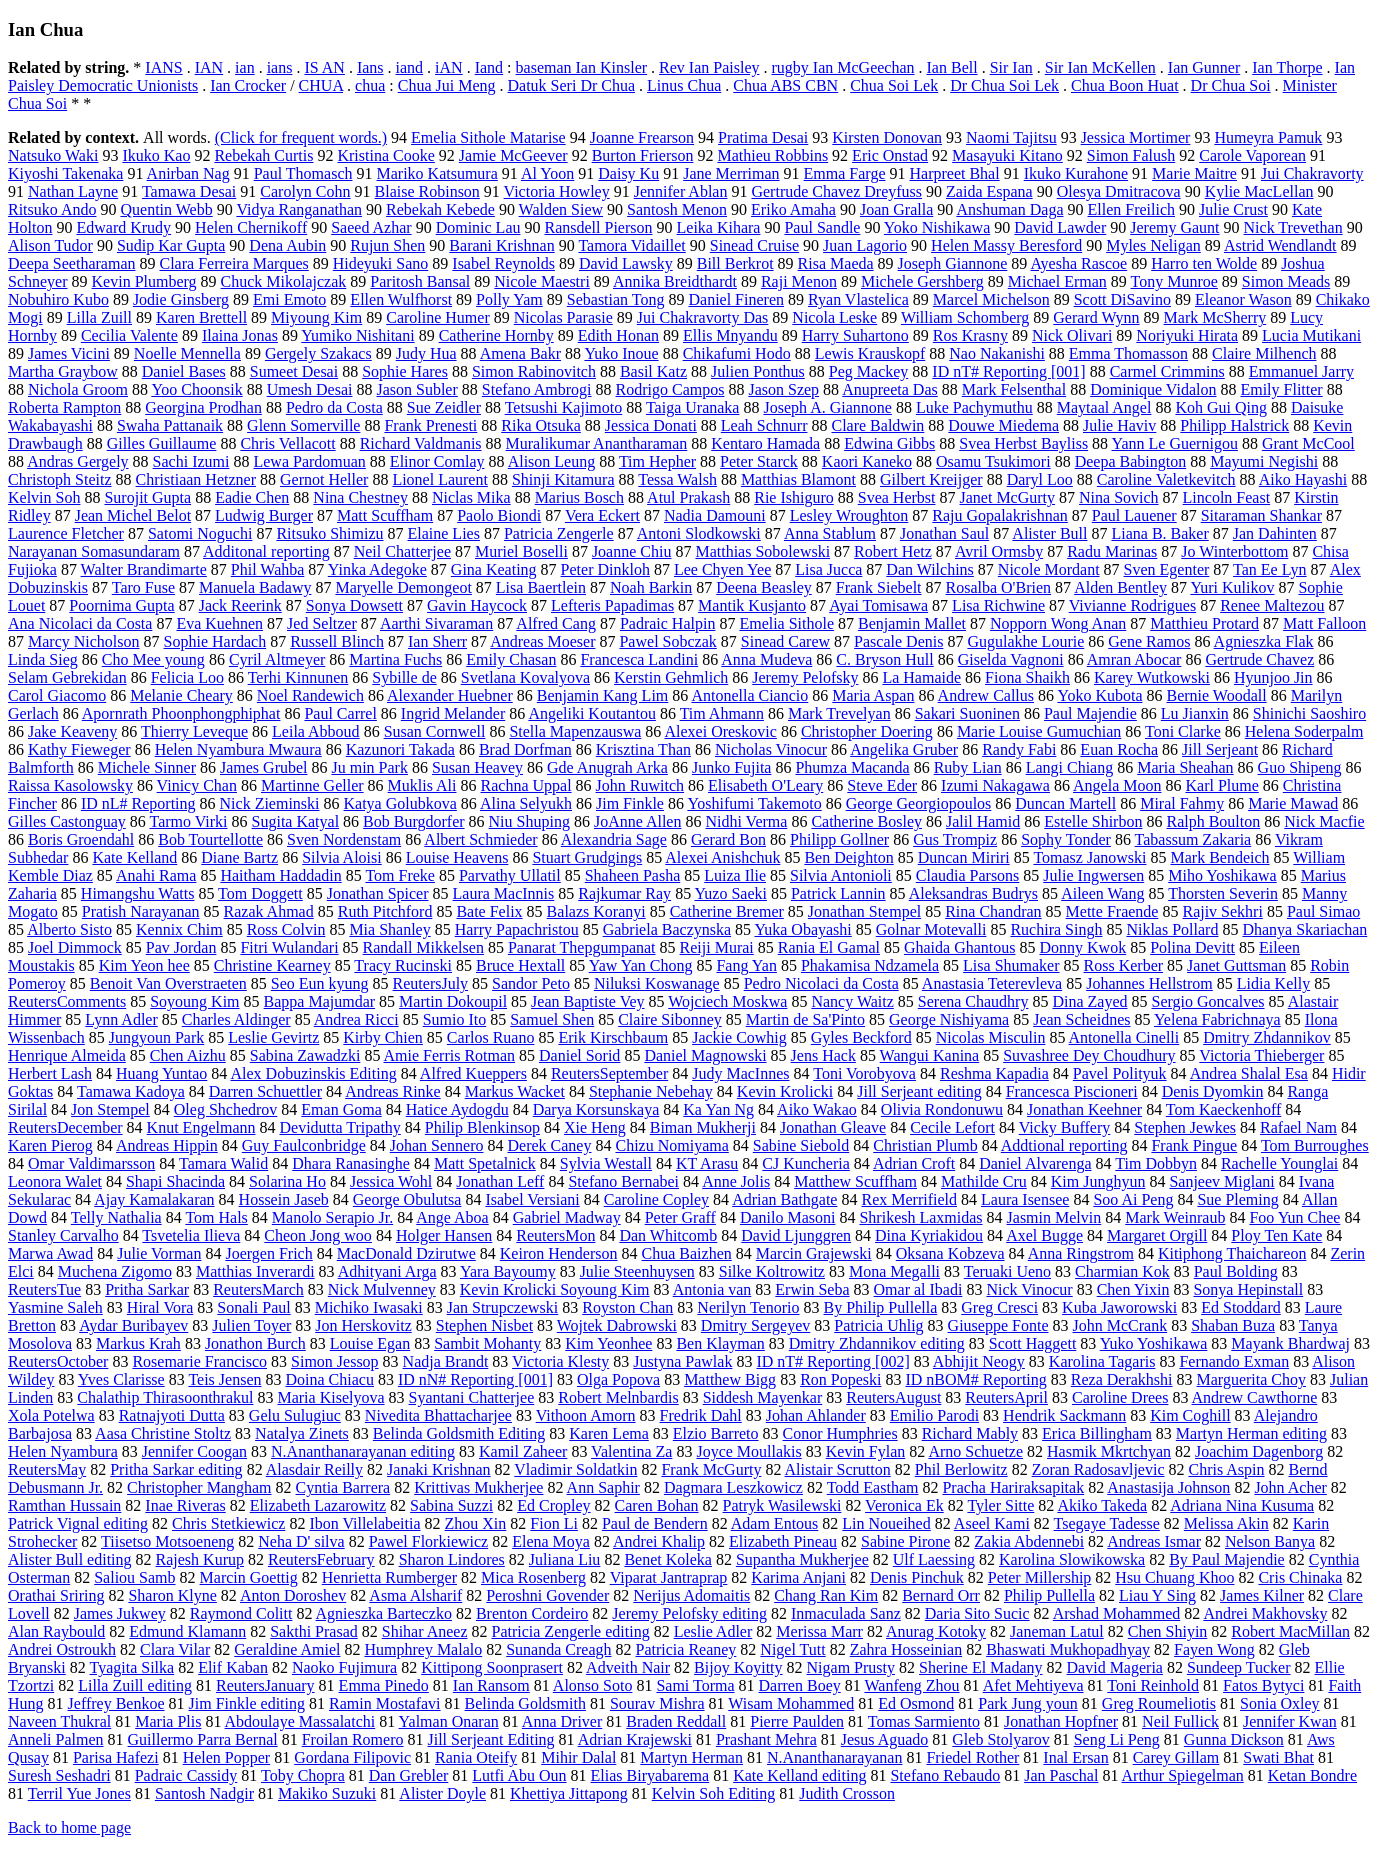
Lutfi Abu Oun (519, 1775)
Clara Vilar (175, 1649)
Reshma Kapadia (994, 1073)
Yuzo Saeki (731, 893)
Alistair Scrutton (838, 1469)
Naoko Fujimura (344, 1667)
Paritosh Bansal (420, 281)
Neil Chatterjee (402, 551)
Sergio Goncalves (1208, 1001)
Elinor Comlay (437, 461)
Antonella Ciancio (749, 695)
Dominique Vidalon (1153, 389)
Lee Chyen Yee (722, 569)
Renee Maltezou (1272, 605)
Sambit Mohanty (487, 1343)
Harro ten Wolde (1204, 263)
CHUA (321, 85)
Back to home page (69, 1827)
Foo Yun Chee (1294, 1217)
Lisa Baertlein (541, 587)
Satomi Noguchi (200, 533)
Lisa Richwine (998, 605)
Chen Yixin (1133, 1289)
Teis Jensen (224, 1379)
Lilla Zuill (99, 317)
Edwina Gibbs (889, 443)
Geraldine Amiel (287, 1649)
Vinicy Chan (197, 785)
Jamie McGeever (513, 155)
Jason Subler (416, 389)
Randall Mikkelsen (423, 947)
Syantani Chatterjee (472, 1397)
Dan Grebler (409, 1775)
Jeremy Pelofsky (805, 677)
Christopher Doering (867, 731)
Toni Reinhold (1153, 1685)
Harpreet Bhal (954, 173)
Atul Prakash (688, 497)
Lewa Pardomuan (309, 461)
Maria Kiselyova (330, 1397)
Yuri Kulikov (1232, 587)
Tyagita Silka (132, 1667)
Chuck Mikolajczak (284, 281)
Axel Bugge (1044, 1235)
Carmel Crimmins (1167, 371)
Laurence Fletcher (66, 533)
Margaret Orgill (1157, 1235)
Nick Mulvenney (382, 1289)
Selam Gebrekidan (67, 677)
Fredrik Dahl (701, 1415)
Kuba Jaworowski (1119, 1307)
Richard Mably (970, 1433)
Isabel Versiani (532, 1199)
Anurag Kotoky (936, 1631)
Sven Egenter (1167, 569)
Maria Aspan (873, 695)
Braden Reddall (676, 1721)
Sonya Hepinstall (1248, 1289)
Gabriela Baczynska (667, 929)
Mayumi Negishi (1264, 461)
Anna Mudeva (766, 659)
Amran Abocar (1134, 659)
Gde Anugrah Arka (607, 767)
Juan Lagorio (865, 245)
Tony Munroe (1174, 281)
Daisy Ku (628, 173)
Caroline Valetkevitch (1166, 479)
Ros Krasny (970, 335)
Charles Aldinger (236, 1019)
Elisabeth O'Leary (765, 785)
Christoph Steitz (60, 479)
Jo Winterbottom (1234, 551)
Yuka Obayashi (802, 929)
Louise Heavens (457, 857)
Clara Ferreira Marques (233, 263)
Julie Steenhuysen (637, 1271)
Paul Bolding (1236, 1271)
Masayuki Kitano (1007, 155)
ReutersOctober (58, 1361)
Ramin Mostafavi (385, 1703)
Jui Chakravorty (1312, 173)
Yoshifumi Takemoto (754, 803)
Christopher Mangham (199, 1487)
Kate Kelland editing (799, 1775)
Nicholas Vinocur (771, 749)
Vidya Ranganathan (299, 209)
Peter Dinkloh (605, 569)
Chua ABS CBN (785, 85)
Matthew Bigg (730, 1379)
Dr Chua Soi (1231, 85)
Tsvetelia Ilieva (191, 1235)
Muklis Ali (422, 785)
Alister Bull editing (70, 1559)
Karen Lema (609, 1433)
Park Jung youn (1028, 1703)
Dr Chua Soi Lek (1004, 85)
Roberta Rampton (64, 407)
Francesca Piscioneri (1072, 1091)
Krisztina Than (643, 749)
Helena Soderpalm (1304, 731)
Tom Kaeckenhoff (1223, 1109)
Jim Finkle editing (247, 1703)
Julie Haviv (1119, 425)
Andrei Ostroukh (62, 1649)
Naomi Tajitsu (1011, 137)
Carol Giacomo (57, 695)
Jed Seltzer (322, 623)
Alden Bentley (1120, 587)
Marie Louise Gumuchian (1039, 731)
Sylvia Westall (606, 1163)
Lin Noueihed (886, 1523)
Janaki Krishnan (439, 1469)
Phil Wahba (268, 569)
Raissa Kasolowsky (70, 785)
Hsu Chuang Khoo (1174, 1577)
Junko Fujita (732, 767)
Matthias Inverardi (255, 1271)
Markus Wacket (515, 1091)
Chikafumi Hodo (737, 353)
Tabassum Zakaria (1193, 839)
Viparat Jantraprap (669, 1577)
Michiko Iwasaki (369, 1307)
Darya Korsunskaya (596, 1109)
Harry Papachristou (517, 929)
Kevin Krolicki (785, 1091)
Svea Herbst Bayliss (1023, 443)
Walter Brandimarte (144, 569)
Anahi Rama (156, 875)
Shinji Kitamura (563, 479)
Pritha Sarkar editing (176, 1469)
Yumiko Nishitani (357, 335)
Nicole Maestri (542, 281)
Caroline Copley (656, 1199)
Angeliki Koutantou (592, 713)
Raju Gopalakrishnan (1000, 515)
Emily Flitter (1281, 389)
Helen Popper (227, 1757)
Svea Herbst (897, 497)
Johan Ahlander (816, 1415)
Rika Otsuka (541, 425)
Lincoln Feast (1227, 497)
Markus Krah (138, 1343)
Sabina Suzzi (451, 1505)
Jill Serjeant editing (919, 1091)
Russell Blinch (337, 641)
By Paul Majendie (1227, 1559)
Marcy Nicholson (84, 641)
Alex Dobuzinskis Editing (313, 1073)
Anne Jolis (736, 1181)
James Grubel (264, 767)
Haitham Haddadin (280, 875)
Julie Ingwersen (1093, 875)
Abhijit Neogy (979, 1361)
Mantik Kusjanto (752, 605)
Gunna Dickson (1234, 1739)
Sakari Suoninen (967, 713)
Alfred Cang (556, 623)
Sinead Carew (785, 641)
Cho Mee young (153, 659)
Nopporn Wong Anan (1058, 623)
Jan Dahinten (1275, 533)
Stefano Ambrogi (537, 389)
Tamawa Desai (189, 191)
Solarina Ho (287, 1181)
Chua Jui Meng (447, 85)
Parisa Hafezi (116, 1757)
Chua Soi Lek (894, 85)
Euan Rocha (1119, 749)
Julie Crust (1233, 209)
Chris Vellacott (287, 443)
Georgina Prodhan (203, 407)
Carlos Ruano (491, 1037)
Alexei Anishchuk (722, 857)
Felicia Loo (187, 677)
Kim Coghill (1190, 1415)
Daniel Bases (184, 371)
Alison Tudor (50, 245)
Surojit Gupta (147, 497)
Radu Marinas (1112, 551)
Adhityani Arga (387, 1271)
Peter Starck (759, 461)
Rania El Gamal (829, 947)
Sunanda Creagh (558, 1649)
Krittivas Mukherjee (478, 1487)
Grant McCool (1308, 443)
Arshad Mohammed (1117, 1613)
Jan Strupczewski (503, 1307)
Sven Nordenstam (344, 839)
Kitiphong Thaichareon (1232, 1253)
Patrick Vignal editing (78, 1523)
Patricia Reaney (686, 1649)
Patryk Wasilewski (782, 1505)
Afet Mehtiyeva (1033, 1685)
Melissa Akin (1226, 1523)
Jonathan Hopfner (1061, 1721)
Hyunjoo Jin (1273, 677)
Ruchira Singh (1056, 929)
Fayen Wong (1214, 1649)
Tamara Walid (223, 1163)
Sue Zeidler (444, 407)
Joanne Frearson (642, 137)
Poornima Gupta (121, 605)
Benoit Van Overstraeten (168, 983)
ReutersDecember (65, 1127)
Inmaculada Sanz (846, 1613)
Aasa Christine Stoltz (163, 1433)
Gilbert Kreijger (931, 479)
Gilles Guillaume (162, 443)
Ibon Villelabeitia (364, 1523)
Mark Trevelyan (839, 713)
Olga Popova (618, 1379)
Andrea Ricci (356, 1019)
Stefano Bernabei (623, 1181)
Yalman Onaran (449, 1721)
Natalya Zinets (302, 1433)
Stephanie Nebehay (651, 1091)
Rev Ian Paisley (709, 67)
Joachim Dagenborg (1259, 1451)
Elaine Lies (444, 533)
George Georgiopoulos (919, 803)
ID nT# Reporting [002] (832, 1361)
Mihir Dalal (578, 1757)
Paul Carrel (340, 713)
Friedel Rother (972, 1757)
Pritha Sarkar (147, 1289)
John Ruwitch (640, 785)
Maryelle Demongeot (403, 587)
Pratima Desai (763, 137)
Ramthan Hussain (64, 1505)
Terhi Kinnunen (298, 677)
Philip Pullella (1049, 1595)
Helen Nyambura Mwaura (238, 749)
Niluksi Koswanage (657, 983)
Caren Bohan (657, 1505)
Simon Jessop (335, 1361)
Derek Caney (550, 1145)
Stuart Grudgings (587, 857)
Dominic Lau (478, 227)
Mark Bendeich (1220, 857)
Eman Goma (341, 1109)
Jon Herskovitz (363, 1325)
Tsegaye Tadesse (1107, 1523)
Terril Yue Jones (79, 1793)
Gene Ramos (1149, 641)
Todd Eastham (873, 1487)
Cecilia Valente (129, 335)
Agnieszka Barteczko (384, 1613)
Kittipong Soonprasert (492, 1667)
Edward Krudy (123, 227)
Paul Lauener (1134, 515)
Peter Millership (1040, 1577)
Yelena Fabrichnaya (1217, 1019)
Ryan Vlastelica (858, 299)
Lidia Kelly (1273, 983)
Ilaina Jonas (240, 335)
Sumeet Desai (294, 371)
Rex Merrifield (909, 1199)
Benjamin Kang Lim (603, 695)
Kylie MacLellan (1259, 191)
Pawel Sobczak (667, 641)
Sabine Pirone (905, 1541)
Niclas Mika (471, 497)
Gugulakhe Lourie (1025, 641)
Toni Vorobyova (864, 1073)
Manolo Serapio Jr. (332, 1217)
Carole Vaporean (1252, 155)
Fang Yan (746, 965)
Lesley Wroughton (849, 515)
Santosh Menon (677, 209)
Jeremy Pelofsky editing (689, 1613)
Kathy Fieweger (79, 749)
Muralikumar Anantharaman (597, 443)
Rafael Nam (1298, 1127)
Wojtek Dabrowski (617, 1325)
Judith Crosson (847, 1793)
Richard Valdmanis (421, 443)
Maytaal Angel (1104, 407)
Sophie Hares (405, 371)
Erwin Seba (812, 1289)
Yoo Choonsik (196, 389)
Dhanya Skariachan (1304, 929)
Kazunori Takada (400, 749)
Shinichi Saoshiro (1309, 713)
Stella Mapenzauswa (575, 731)
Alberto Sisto (69, 929)
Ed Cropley (553, 1505)
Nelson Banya (1270, 1541)
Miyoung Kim (316, 317)
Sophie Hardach (215, 641)
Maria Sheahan (1185, 767)
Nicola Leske (834, 317)
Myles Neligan (1153, 245)
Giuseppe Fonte (998, 1325)
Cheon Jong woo (318, 1235)
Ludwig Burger (264, 515)
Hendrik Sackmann (1064, 1415)
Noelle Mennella (187, 353)
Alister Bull (1049, 533)
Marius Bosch (579, 497)
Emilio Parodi (934, 1415)
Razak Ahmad (269, 911)
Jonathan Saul (944, 533)
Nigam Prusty (851, 1667)
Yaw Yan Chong (641, 965)
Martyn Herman (691, 1757)
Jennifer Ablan (681, 191)
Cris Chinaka (1300, 1577)
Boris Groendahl (81, 839)
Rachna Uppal (526, 785)
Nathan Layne (73, 191)
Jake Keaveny (72, 731)
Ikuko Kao (156, 155)
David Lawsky (626, 263)
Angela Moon (1117, 785)
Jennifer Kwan (1290, 1721)
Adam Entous (775, 1523)
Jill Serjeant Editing (490, 1739)
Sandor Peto (531, 983)
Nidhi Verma (746, 821)
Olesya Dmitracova (1119, 191)
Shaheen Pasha (633, 875)
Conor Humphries (840, 1433)
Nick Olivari (1072, 335)
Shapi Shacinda (175, 1181)
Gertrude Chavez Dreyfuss (836, 191)
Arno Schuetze (975, 1451)
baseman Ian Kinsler (582, 67)
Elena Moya (551, 1541)
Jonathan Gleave (833, 1127)
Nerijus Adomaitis (691, 1595)
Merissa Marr (819, 1631)
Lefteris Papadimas (612, 605)
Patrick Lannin (838, 893)
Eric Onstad (890, 155)
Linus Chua (684, 85)
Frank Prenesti (430, 425)
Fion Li (554, 1523)
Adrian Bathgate (784, 1199)
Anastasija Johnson (1168, 1487)
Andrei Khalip (659, 1541)
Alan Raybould (56, 1631)
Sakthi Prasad (314, 1631)
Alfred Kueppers (473, 1073)
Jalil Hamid (983, 821)
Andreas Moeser (542, 641)
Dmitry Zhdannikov (1267, 1037)
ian (245, 67)
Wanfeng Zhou (911, 1685)
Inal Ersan (1075, 1757)
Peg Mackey (869, 371)
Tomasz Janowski (1089, 857)
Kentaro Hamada (765, 443)
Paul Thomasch (303, 173)
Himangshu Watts (138, 893)
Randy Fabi (1019, 749)
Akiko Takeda (1102, 1505)
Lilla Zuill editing (135, 1685)
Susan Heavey (477, 767)
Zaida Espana (989, 191)
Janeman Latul (1057, 1631)
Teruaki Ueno (1007, 1271)
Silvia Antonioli (841, 875)
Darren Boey (800, 1685)
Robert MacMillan (1290, 1631)
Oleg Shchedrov (226, 1109)
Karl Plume (1221, 785)
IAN (209, 67)
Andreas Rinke (393, 1091)
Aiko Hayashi (1303, 479)
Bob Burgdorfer (413, 821)
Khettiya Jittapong (569, 1793)
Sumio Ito (455, 1019)
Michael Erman (1057, 281)
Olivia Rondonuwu (942, 1109)
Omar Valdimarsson (91, 1163)
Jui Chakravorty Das (703, 317)
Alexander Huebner (450, 695)
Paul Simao (1323, 911)
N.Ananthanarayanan (835, 1757)
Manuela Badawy (255, 587)
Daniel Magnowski (705, 1055)
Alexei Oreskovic (720, 731)
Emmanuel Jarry (1301, 371)
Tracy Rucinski (403, 965)
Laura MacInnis (504, 893)
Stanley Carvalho (63, 1235)
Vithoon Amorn (586, 1415)
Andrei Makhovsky (1265, 1613)
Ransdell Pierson (599, 227)
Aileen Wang (1102, 893)
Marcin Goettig (249, 1577)
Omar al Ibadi (918, 1289)
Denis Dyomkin (1213, 1091)
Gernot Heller (324, 479)
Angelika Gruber (904, 749)
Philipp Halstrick (1234, 425)
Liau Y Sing (1157, 1595)
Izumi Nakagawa (995, 785)
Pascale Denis (898, 641)
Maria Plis (168, 1721)
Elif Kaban (233, 1667)
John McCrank (1119, 1325)
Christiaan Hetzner (196, 479)
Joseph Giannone (953, 263)
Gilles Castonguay (67, 821)
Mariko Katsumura (436, 173)
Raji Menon (799, 281)
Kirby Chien (383, 1037)
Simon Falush (1131, 155)
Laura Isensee (1025, 1199)
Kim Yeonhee (608, 1343)
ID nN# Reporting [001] (475, 1379)
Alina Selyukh (526, 803)
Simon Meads (1286, 281)
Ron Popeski (840, 1379)
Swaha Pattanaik (170, 425)
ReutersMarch (258, 1289)
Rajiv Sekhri (1222, 911)
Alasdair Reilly (314, 1469)
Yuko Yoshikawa (1154, 1343)
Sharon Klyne (172, 1595)
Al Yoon (547, 173)
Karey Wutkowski (1152, 677)
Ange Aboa (452, 1217)
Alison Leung (552, 461)
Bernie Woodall (1217, 695)
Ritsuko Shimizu (329, 533)
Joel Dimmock (75, 947)
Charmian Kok (1122, 1271)
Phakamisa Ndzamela (870, 965)
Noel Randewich (310, 695)
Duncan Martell (1065, 803)
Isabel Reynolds (503, 263)
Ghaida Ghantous (960, 947)
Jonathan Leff (500, 1181)
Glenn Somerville (303, 425)
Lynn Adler (121, 1019)
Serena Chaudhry (973, 1001)
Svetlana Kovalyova (525, 677)
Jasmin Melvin (1054, 1217)
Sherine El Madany (981, 1667)
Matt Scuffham (385, 515)
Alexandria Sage (614, 839)
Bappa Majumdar (320, 1001)
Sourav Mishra (657, 1703)
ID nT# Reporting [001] (1008, 371)
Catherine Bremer (727, 911)
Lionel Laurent (440, 479)
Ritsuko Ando (52, 209)
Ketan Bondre (1312, 1775)
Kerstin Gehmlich (671, 677)
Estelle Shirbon (1093, 821)
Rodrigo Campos (670, 389)
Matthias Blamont (798, 479)
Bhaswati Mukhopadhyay (1068, 1649)
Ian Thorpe (1287, 67)
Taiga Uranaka (693, 407)
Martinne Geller (312, 785)
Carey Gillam (1176, 1757)
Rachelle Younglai (1279, 1163)
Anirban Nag (188, 173)
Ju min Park (370, 767)
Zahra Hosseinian (906, 1649)
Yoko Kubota (1099, 695)
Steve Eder (882, 785)
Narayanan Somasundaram (94, 551)
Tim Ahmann (722, 713)
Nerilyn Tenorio (748, 1307)
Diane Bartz (239, 857)
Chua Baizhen (687, 1253)
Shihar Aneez (425, 1631)
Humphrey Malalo (423, 1649)
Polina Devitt (1192, 947)
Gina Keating (494, 569)
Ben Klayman (720, 1343)
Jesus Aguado (885, 1739)
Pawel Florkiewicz (429, 1541)
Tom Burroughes (1315, 1145)
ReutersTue (44, 1289)
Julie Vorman (159, 1253)
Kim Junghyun (1098, 1181)
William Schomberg (965, 317)
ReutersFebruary (321, 1559)
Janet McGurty (1008, 497)
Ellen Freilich (1131, 209)
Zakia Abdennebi (1029, 1541)
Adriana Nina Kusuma (1242, 1505)
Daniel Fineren (736, 299)
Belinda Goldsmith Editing (459, 1433)
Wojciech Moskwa (727, 1001)
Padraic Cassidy (186, 1775)
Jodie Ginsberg (181, 299)
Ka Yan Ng (718, 1109)
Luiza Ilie (735, 875)
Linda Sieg (43, 659)
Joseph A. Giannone (827, 407)
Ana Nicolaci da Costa (80, 623)
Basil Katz (653, 371)
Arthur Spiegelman (1183, 1775)
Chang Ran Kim (826, 1595)
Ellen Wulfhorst (401, 299)
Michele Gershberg (922, 281)
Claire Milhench (1264, 353)
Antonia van (712, 1289)
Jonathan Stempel (864, 911)
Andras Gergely (77, 461)
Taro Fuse (143, 587)
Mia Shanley (389, 929)
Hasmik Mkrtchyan (1109, 1451)
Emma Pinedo (384, 1685)
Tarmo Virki (188, 821)
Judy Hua (426, 353)
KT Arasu (707, 1163)
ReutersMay (47, 1469)
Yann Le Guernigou (1175, 443)
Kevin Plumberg (144, 281)
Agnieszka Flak (1264, 641)
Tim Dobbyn (1156, 1163)
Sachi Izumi (191, 461)
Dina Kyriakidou (929, 1235)
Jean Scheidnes (1081, 1019)
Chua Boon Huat (1125, 85)
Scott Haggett (1033, 1343)
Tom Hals (216, 1217)
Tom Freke (400, 875)
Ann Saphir (603, 1487)
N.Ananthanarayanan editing (363, 1451)
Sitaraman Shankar (1261, 515)
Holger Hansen (444, 1235)
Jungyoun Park (157, 1037)
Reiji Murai (717, 947)
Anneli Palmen (56, 1739)
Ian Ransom (491, 1685)
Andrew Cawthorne (1255, 1397)
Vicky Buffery (1065, 1127)
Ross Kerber (1124, 965)
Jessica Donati (651, 425)
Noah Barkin (651, 587)
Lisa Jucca (828, 569)
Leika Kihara (719, 227)
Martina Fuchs (395, 659)
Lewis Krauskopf (870, 353)
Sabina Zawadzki (305, 1055)
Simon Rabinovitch (534, 371)
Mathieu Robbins (772, 155)
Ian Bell (952, 67)
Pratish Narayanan (141, 911)
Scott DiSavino (1122, 299)
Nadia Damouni (715, 515)
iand (410, 67)
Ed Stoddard (1241, 1307)
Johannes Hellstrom (1149, 983)
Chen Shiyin (1168, 1631)
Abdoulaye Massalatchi (300, 1721)
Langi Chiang (1070, 767)
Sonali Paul (253, 1307)
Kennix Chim (179, 929)
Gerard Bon (728, 839)
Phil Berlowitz (961, 1469)
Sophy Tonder (1066, 839)
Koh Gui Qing (1221, 407)
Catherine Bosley (866, 821)
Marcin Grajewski (814, 1253)
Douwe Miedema (1003, 425)
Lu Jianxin (1195, 713)
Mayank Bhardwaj (1290, 1343)
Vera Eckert (602, 515)
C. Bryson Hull (884, 659)
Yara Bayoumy (508, 1271)
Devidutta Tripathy (339, 1127)
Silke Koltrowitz (772, 1271)
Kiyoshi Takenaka (65, 173)
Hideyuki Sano (381, 263)
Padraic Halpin (668, 623)
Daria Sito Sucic (977, 1613)
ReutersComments (67, 1001)
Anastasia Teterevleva (992, 983)
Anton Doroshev (293, 1595)
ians (280, 67)
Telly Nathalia (116, 1217)
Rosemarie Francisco (199, 1361)
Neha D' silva (301, 1541)
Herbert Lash (50, 1073)
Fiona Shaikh (1027, 677)
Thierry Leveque (194, 731)
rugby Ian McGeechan (842, 67)
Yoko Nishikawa (937, 227)
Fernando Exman (1234, 1361)
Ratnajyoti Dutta (172, 1415)
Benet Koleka (668, 1559)
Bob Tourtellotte (210, 839)
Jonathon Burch (255, 1343)
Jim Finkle (630, 803)
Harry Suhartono (855, 335)
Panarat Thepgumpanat (582, 947)
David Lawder (1060, 227)
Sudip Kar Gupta (171, 245)
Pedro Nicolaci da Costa (821, 983)
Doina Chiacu (330, 1379)
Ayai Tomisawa (878, 605)
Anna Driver (562, 1721)
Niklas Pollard (1172, 929)
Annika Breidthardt (675, 281)
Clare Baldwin (877, 425)
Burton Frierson (643, 155)
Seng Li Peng (1117, 1739)
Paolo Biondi (499, 515)
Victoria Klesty (560, 1361)
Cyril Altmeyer (277, 659)
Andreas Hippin (167, 1145)
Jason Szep (783, 389)
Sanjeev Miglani (1221, 1181)
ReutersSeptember (609, 1073)
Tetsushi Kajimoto (564, 407)
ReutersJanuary (265, 1685)
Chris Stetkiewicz (228, 1523)
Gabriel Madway (567, 1217)
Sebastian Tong (616, 299)
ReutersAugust (893, 1397)
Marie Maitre (1194, 173)
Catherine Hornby (496, 335)
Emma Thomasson (1128, 353)
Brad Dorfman (525, 749)
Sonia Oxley (1280, 1703)
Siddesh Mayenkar (763, 1397)
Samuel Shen (552, 1019)
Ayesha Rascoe (1078, 263)
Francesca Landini (639, 659)
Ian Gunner (1204, 67)
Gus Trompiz (955, 839)
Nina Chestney (360, 497)
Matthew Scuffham (855, 1181)
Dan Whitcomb (668, 1235)
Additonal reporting (266, 551)
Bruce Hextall (520, 965)
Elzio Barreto (716, 1433)
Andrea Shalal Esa (1249, 1073)
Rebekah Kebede (440, 209)
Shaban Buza (1233, 1325)
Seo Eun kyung (320, 983)
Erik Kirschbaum (613, 1037)
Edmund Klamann (187, 1631)
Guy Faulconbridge (304, 1145)
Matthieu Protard (1204, 623)
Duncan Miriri (964, 857)
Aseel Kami (992, 1523)
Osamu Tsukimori (993, 461)
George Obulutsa (407, 1199)
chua (370, 85)
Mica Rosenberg (533, 1577)
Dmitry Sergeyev (755, 1325)
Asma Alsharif (415, 1595)
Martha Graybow (63, 371)
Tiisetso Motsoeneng (167, 1541)
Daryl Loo (1040, 479)
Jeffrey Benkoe (116, 1703)
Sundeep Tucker (1239, 1667)
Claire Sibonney (670, 1019)
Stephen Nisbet (484, 1325)
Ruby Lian (968, 767)
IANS (163, 67)
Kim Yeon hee (144, 965)
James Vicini (69, 353)
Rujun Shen (387, 245)
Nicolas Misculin (991, 1037)
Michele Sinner (147, 767)
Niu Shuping (529, 821)
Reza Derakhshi (1122, 1379)
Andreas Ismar (1154, 1541)
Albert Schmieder (480, 839)
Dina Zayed (1089, 1001)
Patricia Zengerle (559, 533)
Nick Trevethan (1293, 227)
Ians (370, 67)
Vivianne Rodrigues (1132, 605)
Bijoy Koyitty (738, 1667)
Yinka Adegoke (377, 569)
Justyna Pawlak (682, 1361)
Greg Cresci (999, 1307)
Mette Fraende (1112, 911)
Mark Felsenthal (1014, 389)
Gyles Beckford (861, 1037)
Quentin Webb (166, 209)
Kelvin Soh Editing (714, 1793)
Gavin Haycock (477, 605)
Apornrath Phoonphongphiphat (181, 713)
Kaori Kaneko (867, 461)
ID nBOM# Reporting (975, 1379)
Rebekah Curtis (263, 155)
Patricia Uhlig (878, 1325)
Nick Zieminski (270, 803)
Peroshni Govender (547, 1595)
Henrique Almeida (67, 1055)
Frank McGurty (711, 1469)
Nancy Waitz (852, 1001)
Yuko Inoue (621, 353)
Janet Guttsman (1236, 965)
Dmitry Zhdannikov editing (877, 1343)
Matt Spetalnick (485, 1163)
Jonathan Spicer (378, 893)
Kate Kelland (134, 857)
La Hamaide (921, 677)
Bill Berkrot (735, 263)
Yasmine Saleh (55, 1307)
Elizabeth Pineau (783, 1541)
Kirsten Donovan (887, 137)
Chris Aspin (1226, 1469)
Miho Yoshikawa (1222, 875)
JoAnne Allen (638, 821)
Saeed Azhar (371, 227)
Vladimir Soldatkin (575, 1469)
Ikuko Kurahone (1076, 173)
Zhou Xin (476, 1523)
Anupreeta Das (890, 389)
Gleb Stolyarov (1000, 1739)
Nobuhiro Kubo (58, 299)
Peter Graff (680, 1217)
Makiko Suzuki (327, 1793)
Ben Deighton (848, 857)
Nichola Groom (78, 389)
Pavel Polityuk (1120, 1073)
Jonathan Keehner (1084, 1109)
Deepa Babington (1131, 461)
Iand (489, 67)
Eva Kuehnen (219, 623)
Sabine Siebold (801, 1145)
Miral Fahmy (1182, 803)
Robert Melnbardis (618, 1397)
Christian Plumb (925, 1145)
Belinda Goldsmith (525, 1703)
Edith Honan (618, 335)
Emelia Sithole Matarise (488, 137)
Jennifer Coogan (194, 1451)
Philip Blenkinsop (482, 1127)
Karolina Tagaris (1102, 1361)
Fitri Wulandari (289, 947)
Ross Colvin (286, 929)
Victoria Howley (557, 191)
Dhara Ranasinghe (351, 1163)
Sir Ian (1011, 67)
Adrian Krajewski (635, 1739)
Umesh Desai (310, 389)
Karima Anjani (798, 1577)
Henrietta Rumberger (389, 1577)
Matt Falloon (1324, 623)
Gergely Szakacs (318, 353)
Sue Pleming (1237, 1199)
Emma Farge (845, 173)
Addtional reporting (1064, 1145)
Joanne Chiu (632, 551)
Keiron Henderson (559, 1253)
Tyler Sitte (1000, 1505)
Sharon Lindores (452, 1559)
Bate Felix (489, 911)
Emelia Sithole (786, 623)
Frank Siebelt (879, 587)
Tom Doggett (260, 893)
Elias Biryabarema (650, 1775)
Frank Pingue (1194, 1145)
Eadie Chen (252, 497)
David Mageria (1115, 1667)
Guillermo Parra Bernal (203, 1739)
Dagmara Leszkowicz (733, 1487)
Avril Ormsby (999, 551)
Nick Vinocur (1029, 1289)
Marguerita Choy (1251, 1379)
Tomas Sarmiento (924, 1721)
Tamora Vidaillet (631, 245)
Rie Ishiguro (794, 497)
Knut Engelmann (201, 1127)
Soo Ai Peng (1133, 1199)
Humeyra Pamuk (1268, 137)
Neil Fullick (1180, 1721)
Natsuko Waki (53, 155)
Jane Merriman (731, 173)
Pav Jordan (181, 947)
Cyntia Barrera (343, 1487)
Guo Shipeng (1300, 767)
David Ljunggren (796, 1235)
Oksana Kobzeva (950, 1253)
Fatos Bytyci (1263, 1685)
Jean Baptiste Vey (587, 1001)
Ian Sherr (437, 641)
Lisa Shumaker (1011, 965)
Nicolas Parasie (563, 317)
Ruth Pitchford (385, 911)
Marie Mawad (1293, 803)
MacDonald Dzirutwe (406, 1253)
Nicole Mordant (1049, 569)
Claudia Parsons (968, 875)
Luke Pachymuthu (974, 407)
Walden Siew (561, 209)
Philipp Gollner (839, 839)
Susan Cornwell (435, 731)
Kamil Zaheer (523, 1451)
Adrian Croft (914, 1163)
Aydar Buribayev (133, 1325)
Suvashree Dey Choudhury (1089, 1055)
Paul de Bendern (655, 1523)
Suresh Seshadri (59, 1775)
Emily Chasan (511, 659)
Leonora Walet (55, 1181)
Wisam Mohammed (791, 1703)
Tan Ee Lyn (1270, 569)
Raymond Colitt (241, 1613)
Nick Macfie (1324, 821)
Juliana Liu (565, 1559)
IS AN (324, 67)
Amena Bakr (520, 353)
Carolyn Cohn (305, 191)
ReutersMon (555, 1235)
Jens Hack (823, 1055)
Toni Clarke (1183, 731)
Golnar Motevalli (931, 929)
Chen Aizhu (188, 1055)
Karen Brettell (201, 317)
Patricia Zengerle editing (571, 1631)
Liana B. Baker (1159, 533)
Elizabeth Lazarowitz (318, 1505)
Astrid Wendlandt (1280, 245)
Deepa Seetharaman (71, 263)
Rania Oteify (476, 1757)
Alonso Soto (593, 1685)
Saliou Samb (134, 1577)
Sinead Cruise (754, 245)
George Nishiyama (949, 1019)
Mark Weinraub (1175, 1217)
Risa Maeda (836, 263)
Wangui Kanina (930, 1055)
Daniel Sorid (579, 1055)
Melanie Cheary (181, 695)
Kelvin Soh (44, 497)
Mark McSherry (1215, 317)
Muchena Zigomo (115, 1271)
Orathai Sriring (56, 1595)
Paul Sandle (822, 227)
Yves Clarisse (121, 1379)
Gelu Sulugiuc (295, 1415)
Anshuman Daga (1009, 209)
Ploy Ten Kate (1276, 1235)
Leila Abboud (316, 731)
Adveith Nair (628, 1667)
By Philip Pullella (880, 1307)
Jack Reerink (240, 605)
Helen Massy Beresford (1006, 245)
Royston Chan (627, 1307)
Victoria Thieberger (1261, 1055)
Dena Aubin (287, 245)
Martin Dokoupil (453, 1001)
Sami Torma (695, 1685)
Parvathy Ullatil (510, 875)
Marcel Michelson (991, 299)
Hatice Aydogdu (457, 1109)
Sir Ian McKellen (1100, 67)
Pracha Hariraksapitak (1013, 1487)
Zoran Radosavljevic (1098, 1469)
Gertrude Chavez (1259, 659)
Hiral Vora (160, 1307)
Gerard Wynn (1096, 317)
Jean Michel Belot (133, 515)
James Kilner (1262, 1595)
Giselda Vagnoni (1011, 659)
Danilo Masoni (788, 1217)
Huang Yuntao (161, 1073)
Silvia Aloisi (342, 857)
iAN (449, 67)
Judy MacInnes (740, 1073)
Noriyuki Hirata (1187, 335)
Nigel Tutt (792, 1649)
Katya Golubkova (400, 803)
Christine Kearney (272, 965)
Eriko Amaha (793, 209)
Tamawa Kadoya (131, 1091)
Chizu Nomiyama (671, 1145)
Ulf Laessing (934, 1559)
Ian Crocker (248, 85)
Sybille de (404, 677)
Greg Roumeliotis (1159, 1703)
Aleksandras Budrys (973, 893)
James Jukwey (120, 1613)
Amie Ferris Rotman (450, 1055)
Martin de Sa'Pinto (805, 1019)
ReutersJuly (431, 983)
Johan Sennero (437, 1145)
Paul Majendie (1090, 713)
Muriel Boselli (521, 551)
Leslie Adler (713, 1631)
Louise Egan (370, 1343)
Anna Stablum (830, 533)
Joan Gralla (896, 209)
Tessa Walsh (677, 479)
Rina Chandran (993, 911)
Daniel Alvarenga (1035, 1163)
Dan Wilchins (930, 569)
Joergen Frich (268, 1253)
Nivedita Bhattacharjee (438, 1415)
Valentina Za (631, 1451)
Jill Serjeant (1220, 749)
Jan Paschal (1061, 1775)
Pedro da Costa (334, 407)
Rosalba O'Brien (999, 587)
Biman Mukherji (703, 1127)
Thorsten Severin (1223, 893)
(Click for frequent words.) (301, 137)
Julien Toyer (251, 1325)
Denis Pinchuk (917, 1577)
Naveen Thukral (59, 1721)
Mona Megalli (894, 1271)
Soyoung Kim (194, 1001)
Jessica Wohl (391, 1181)
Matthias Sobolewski (762, 551)
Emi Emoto (289, 299)
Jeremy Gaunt (1174, 227)
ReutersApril (1006, 1397)
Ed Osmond (916, 1703)
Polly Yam (509, 299)
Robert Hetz (893, 551)
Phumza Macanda (852, 767)
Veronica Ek (904, 1505)
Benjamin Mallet (912, 623)
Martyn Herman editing (1251, 1433)
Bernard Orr (941, 1595)
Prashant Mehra (766, 1739)
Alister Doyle (442, 1793)
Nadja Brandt (446, 1361)
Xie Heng (595, 1127)
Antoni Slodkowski (699, 533)
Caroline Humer (438, 317)
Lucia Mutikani (1311, 335)
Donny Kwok (1082, 947)
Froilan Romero (353, 1739)
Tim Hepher (657, 461)
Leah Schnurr (764, 425)
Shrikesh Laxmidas (920, 1217)
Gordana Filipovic (352, 1757)
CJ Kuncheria (806, 1163)
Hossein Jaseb (284, 1199)
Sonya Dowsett (354, 605)
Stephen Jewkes (1185, 1127)
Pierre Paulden (797, 1721)
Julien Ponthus (758, 371)
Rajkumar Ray (624, 893)
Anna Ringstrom (1081, 1253)
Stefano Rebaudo (945, 1775)
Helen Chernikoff (251, 227)
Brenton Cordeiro (532, 1613)
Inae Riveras (185, 1505)
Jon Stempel (110, 1109)
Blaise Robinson (427, 191)
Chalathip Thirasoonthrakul (165, 1397)
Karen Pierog (50, 1145)
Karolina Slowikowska (1072, 1559)
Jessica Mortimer (1136, 137)
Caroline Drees (1120, 1397)
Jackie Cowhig (739, 1037)
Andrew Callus (986, 695)
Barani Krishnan (501, 245)
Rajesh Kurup (200, 1559)
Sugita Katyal (296, 821)
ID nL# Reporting (138, 803)
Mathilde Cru (984, 1181)
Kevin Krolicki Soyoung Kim (555, 1289)
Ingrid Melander (453, 713)
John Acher (1290, 1487)
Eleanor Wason (1243, 299)
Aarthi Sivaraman (436, 623)
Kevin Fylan (866, 1451)
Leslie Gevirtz (273, 1037)
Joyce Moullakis (748, 1451)
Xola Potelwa (51, 1415)
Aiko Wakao (817, 1109)
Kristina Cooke (385, 155)
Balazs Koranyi (596, 911)
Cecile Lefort (952, 1127)
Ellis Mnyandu (730, 335)
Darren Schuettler (265, 1091)
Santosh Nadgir (204, 1793)
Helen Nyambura (63, 1451)
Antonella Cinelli (1124, 1037)
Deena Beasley (764, 587)
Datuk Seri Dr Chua (572, 85)
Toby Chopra (303, 1775)
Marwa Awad (50, 1253)
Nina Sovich (1119, 497)
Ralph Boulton (1213, 821)
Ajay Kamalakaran (154, 1199)
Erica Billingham (1097, 1433)
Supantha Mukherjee (802, 1559)
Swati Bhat (1278, 1757)
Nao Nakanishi (997, 353)
